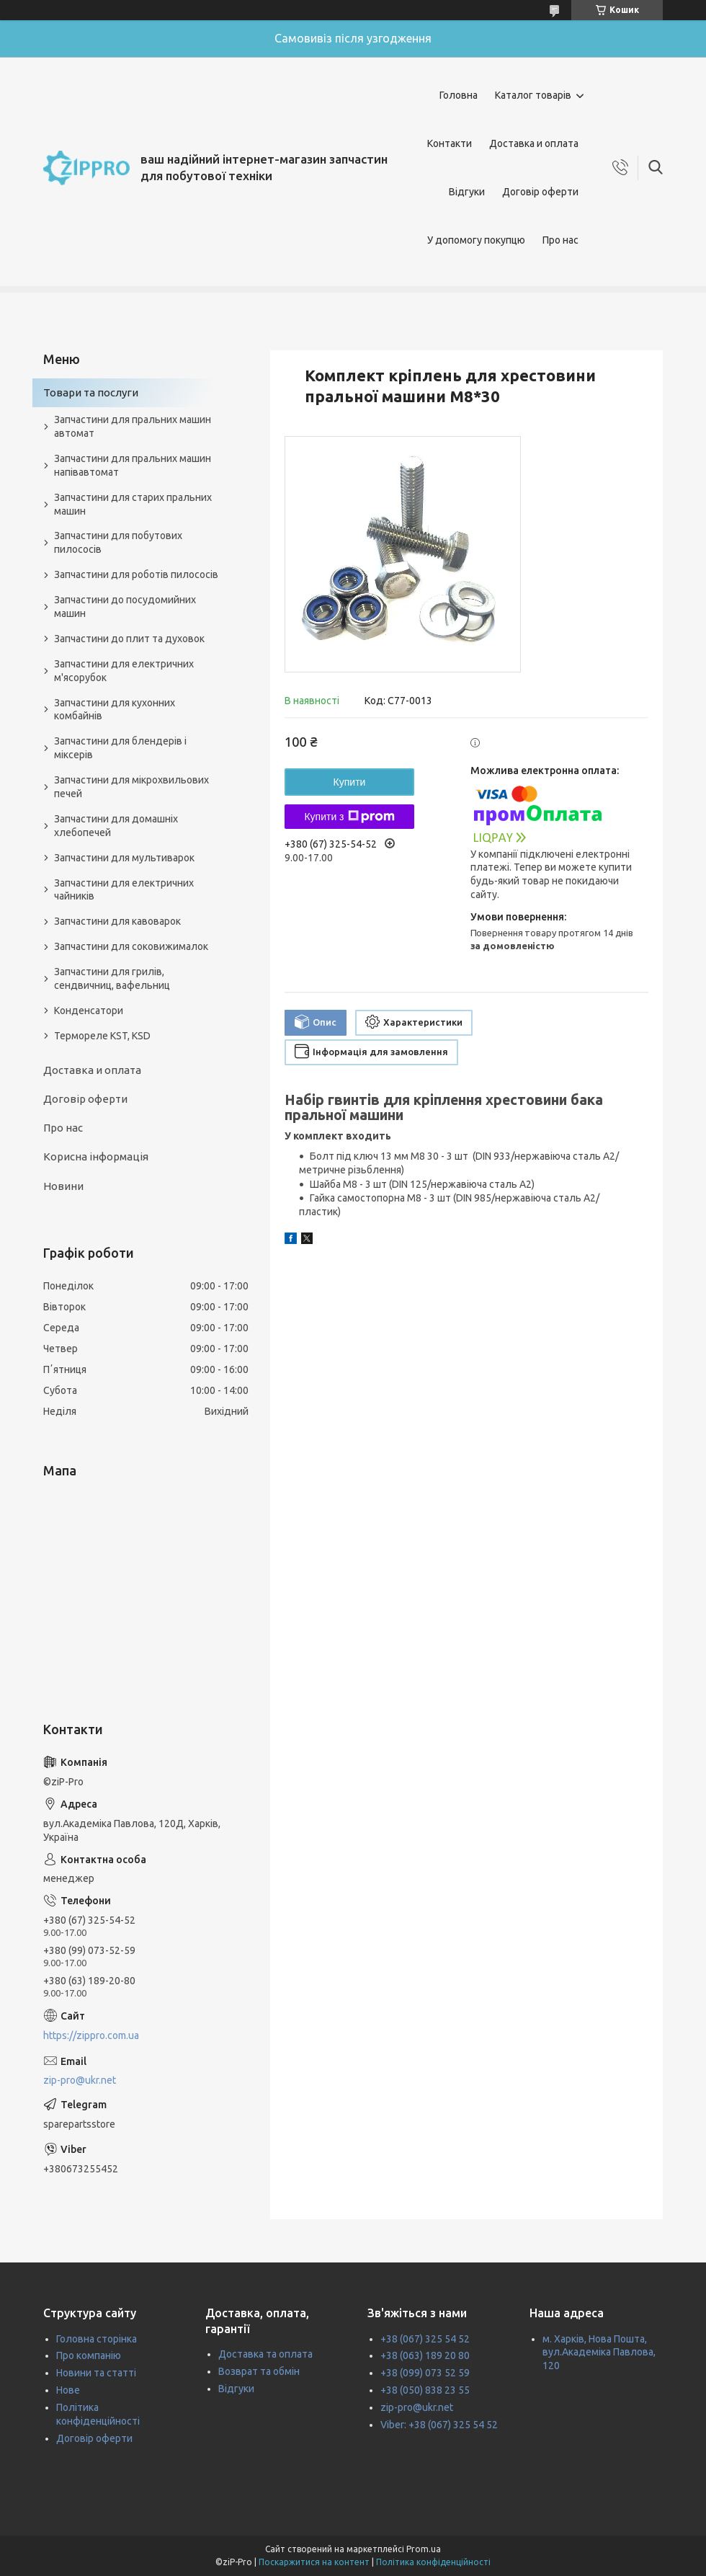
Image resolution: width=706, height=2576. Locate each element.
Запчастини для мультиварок (124, 857)
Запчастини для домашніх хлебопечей (116, 825)
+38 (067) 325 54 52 (425, 2339)
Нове (68, 2390)
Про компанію (88, 2355)
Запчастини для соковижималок (131, 946)
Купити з (349, 816)
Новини (63, 1186)
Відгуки (467, 191)
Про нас (560, 240)
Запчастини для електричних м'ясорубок (124, 670)
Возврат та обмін (259, 2371)
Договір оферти (540, 191)
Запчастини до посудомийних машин (125, 606)
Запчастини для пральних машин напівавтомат (132, 465)
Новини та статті (96, 2373)
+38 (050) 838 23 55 (425, 2390)
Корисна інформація (95, 1156)
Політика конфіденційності (433, 2562)
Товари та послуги (90, 392)
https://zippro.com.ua (91, 2035)
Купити (350, 782)
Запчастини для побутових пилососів (118, 542)
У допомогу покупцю (476, 240)
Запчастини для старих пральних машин (133, 504)
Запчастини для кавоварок (117, 921)
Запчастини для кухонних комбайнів (114, 709)
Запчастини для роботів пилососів (136, 574)
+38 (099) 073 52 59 (425, 2373)
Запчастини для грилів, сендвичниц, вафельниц (112, 978)
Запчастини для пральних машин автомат (132, 426)
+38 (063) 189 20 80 (425, 2355)
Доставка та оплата (265, 2354)
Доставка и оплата (533, 143)
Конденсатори (88, 1010)
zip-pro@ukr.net (79, 2080)
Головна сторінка (96, 2339)
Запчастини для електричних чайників (124, 889)
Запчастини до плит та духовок (129, 638)
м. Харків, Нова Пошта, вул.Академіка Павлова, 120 (599, 2352)
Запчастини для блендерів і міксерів (120, 747)
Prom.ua (423, 2549)
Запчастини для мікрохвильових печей (131, 786)
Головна (458, 95)
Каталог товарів (533, 95)
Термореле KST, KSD (102, 1035)
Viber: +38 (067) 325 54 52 (439, 2424)
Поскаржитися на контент (314, 2562)
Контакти (449, 143)
